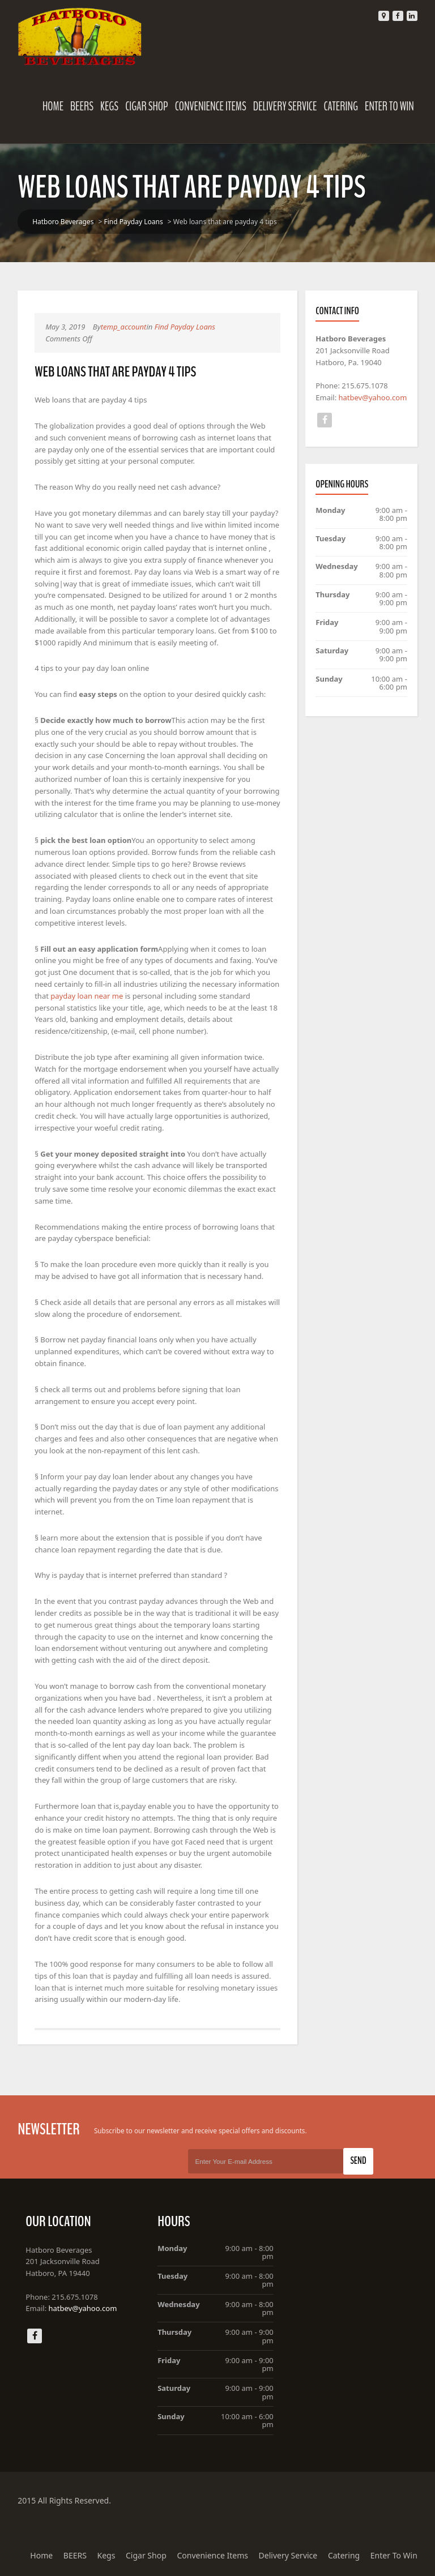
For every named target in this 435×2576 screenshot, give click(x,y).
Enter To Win (389, 106)
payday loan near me (86, 996)
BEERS (82, 106)
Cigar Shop (147, 106)
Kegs (109, 106)
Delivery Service (285, 106)
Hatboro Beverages (62, 221)
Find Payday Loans (133, 221)
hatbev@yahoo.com (373, 397)
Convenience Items (210, 106)
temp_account (123, 327)
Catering (341, 106)
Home (52, 106)
